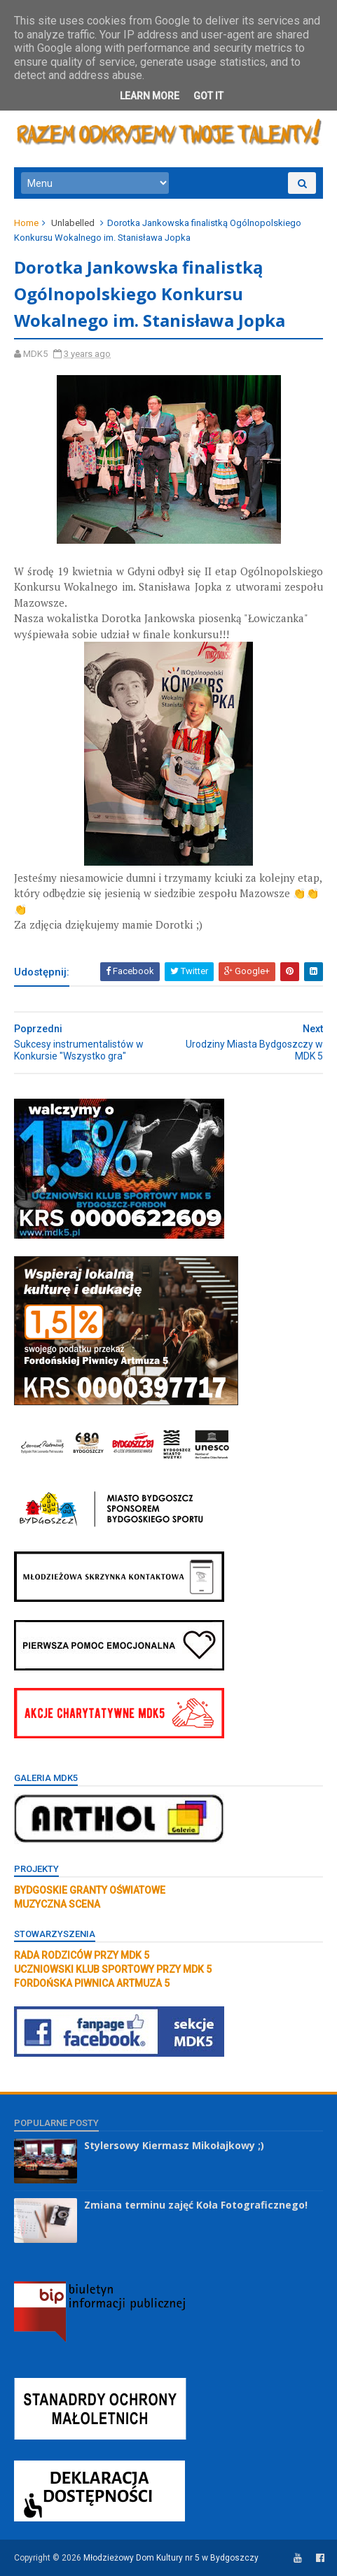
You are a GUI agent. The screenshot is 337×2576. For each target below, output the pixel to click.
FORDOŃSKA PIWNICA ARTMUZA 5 (92, 1983)
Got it (208, 95)
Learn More (149, 95)
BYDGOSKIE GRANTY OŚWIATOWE (89, 1890)
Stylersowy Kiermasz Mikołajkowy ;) (174, 2145)
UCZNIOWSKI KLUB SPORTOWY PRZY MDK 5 (113, 1969)
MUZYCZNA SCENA (57, 1904)
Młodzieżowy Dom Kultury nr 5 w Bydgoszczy (171, 2558)
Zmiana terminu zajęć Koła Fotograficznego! (196, 2204)
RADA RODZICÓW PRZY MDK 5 (81, 1955)
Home (26, 223)
